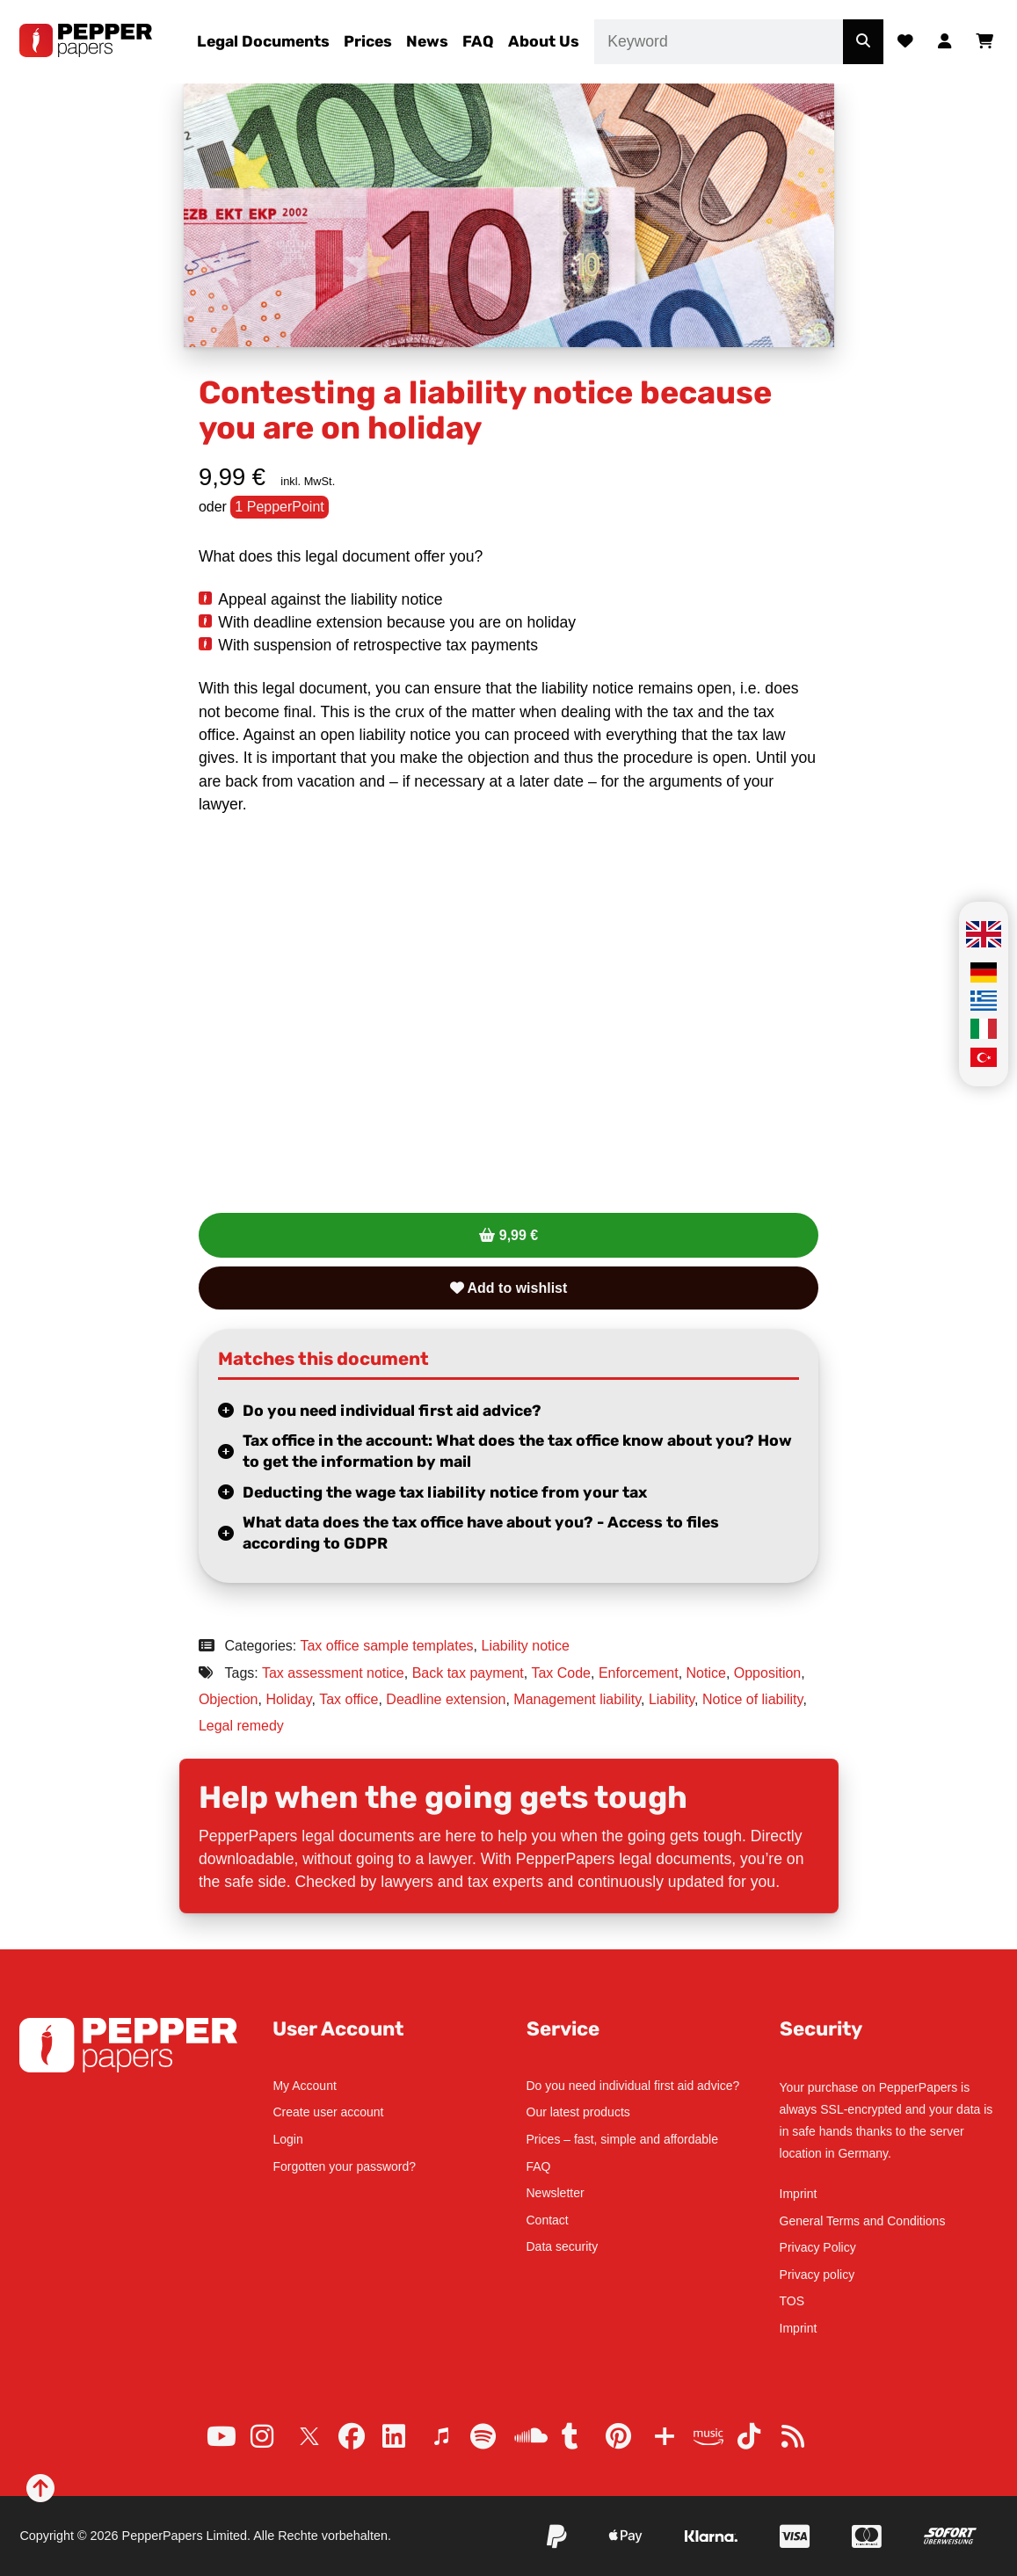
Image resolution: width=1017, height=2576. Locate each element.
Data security (563, 2246)
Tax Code (561, 1672)
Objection (228, 1699)
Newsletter (556, 2193)
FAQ (478, 41)
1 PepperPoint (279, 506)
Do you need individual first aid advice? (392, 1410)
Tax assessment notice (333, 1672)
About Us (543, 41)
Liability (671, 1699)
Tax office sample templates (386, 1645)
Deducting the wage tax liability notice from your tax (445, 1492)
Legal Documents (263, 41)
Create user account (327, 2112)
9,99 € (518, 1235)
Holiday (288, 1699)
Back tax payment (468, 1672)
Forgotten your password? (344, 2166)
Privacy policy (817, 2275)
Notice (706, 1672)
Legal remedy (241, 1725)
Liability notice (526, 1645)
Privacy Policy (818, 2247)
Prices (368, 41)
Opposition (768, 1672)
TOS (792, 2301)
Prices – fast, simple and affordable (622, 2139)
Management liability (577, 1699)
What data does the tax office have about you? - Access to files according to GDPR (481, 1533)
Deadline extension (445, 1699)
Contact (548, 2220)
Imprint (798, 2194)
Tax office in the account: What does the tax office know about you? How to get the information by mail (517, 1451)
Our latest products (578, 2112)
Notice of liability (752, 1699)
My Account (304, 2086)
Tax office (348, 1699)
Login (287, 2139)
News (427, 41)
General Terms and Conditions (863, 2221)
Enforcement (639, 1672)
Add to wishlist (509, 1288)
